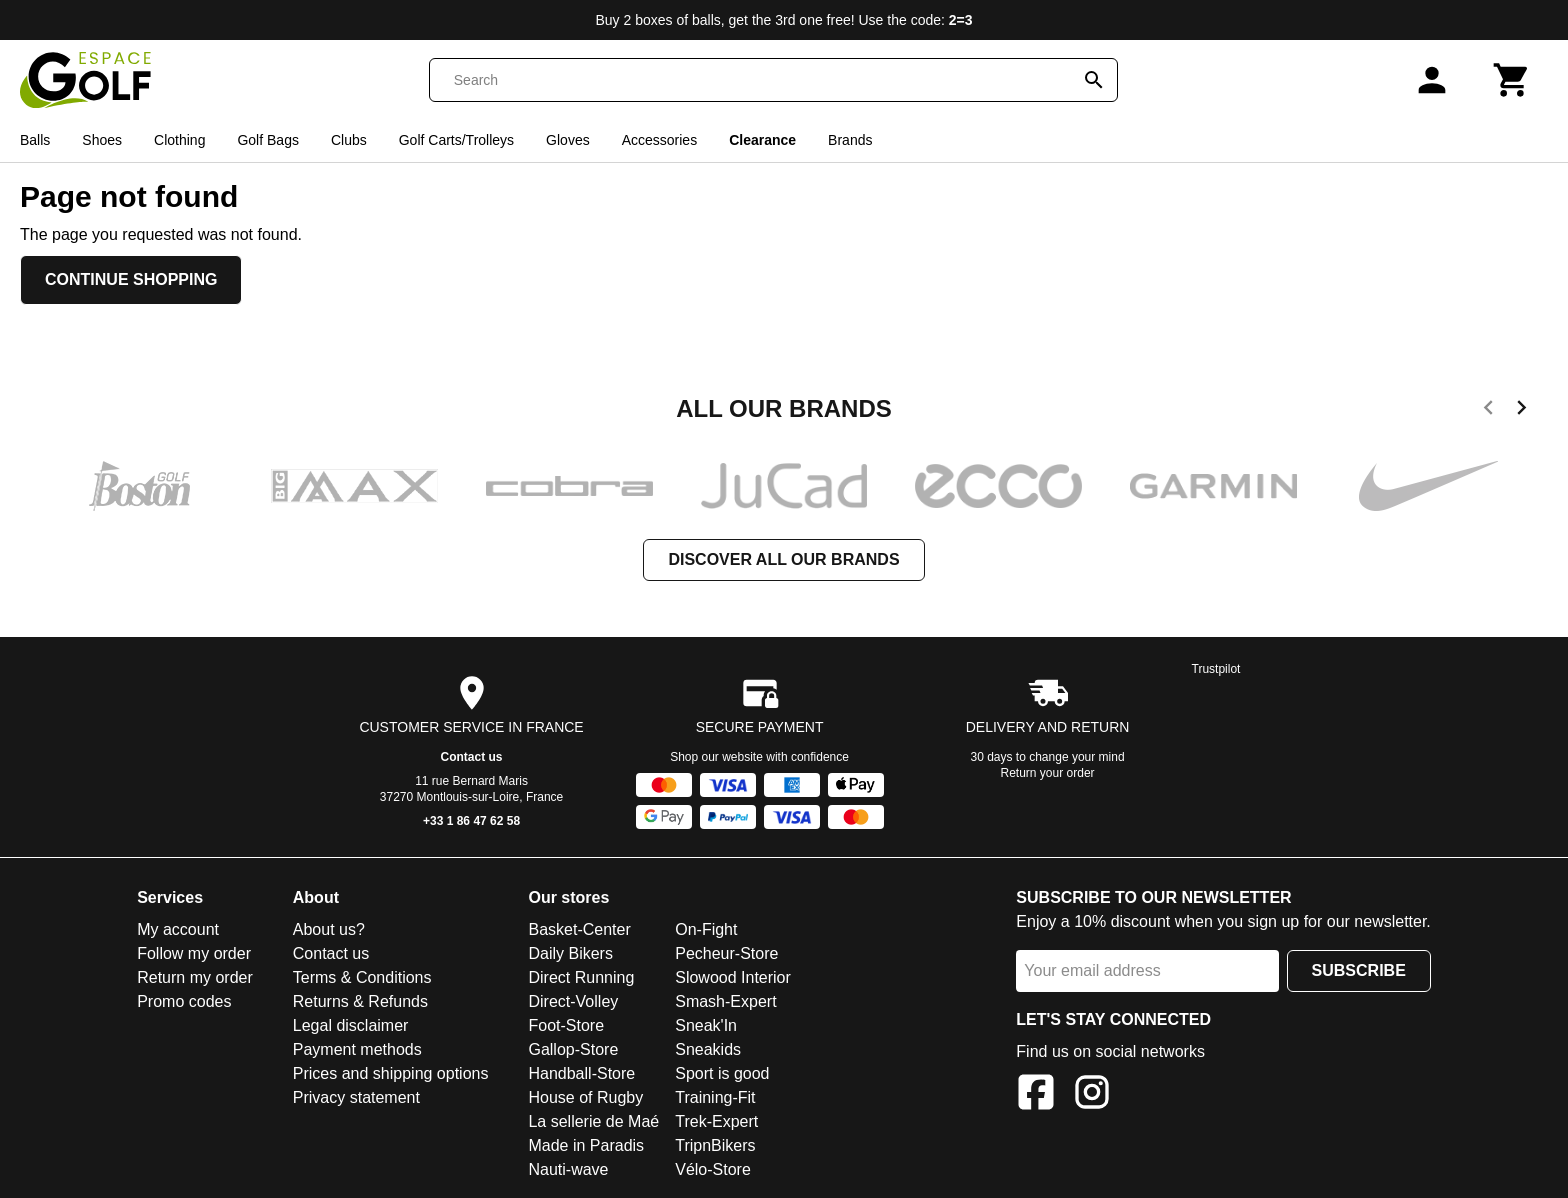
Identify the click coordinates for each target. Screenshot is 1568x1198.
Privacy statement (356, 1097)
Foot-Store (566, 1025)
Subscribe (1359, 970)
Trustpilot (1216, 669)
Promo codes (184, 1001)
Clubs (349, 140)
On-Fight (706, 929)
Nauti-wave (568, 1169)
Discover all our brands (783, 559)
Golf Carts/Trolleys (456, 140)
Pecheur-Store (726, 953)
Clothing (179, 140)
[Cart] (1512, 80)
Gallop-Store (573, 1049)
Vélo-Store (713, 1169)
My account (178, 929)
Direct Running (581, 977)
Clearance (762, 140)
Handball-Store (581, 1073)
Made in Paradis (586, 1145)
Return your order (1048, 773)
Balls (35, 140)
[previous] (1488, 411)
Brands (850, 140)
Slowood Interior (733, 977)
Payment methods (357, 1049)
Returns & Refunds (360, 1001)
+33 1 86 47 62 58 (471, 821)
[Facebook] (1036, 1095)
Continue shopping (131, 279)
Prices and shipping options (391, 1073)
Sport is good (722, 1073)
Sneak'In (706, 1025)
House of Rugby (585, 1097)
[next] (1521, 411)
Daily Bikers (570, 953)
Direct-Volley (573, 1001)
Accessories (659, 140)
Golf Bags (267, 140)
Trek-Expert (716, 1121)
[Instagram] (1092, 1095)
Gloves (568, 140)
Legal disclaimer (351, 1025)
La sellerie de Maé (593, 1121)
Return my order (195, 977)
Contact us (472, 757)
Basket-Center (579, 929)
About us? (329, 929)
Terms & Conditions (362, 977)
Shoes (102, 140)
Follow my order (194, 953)
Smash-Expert (725, 1001)
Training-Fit (715, 1097)
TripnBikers (715, 1145)
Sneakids (708, 1049)
